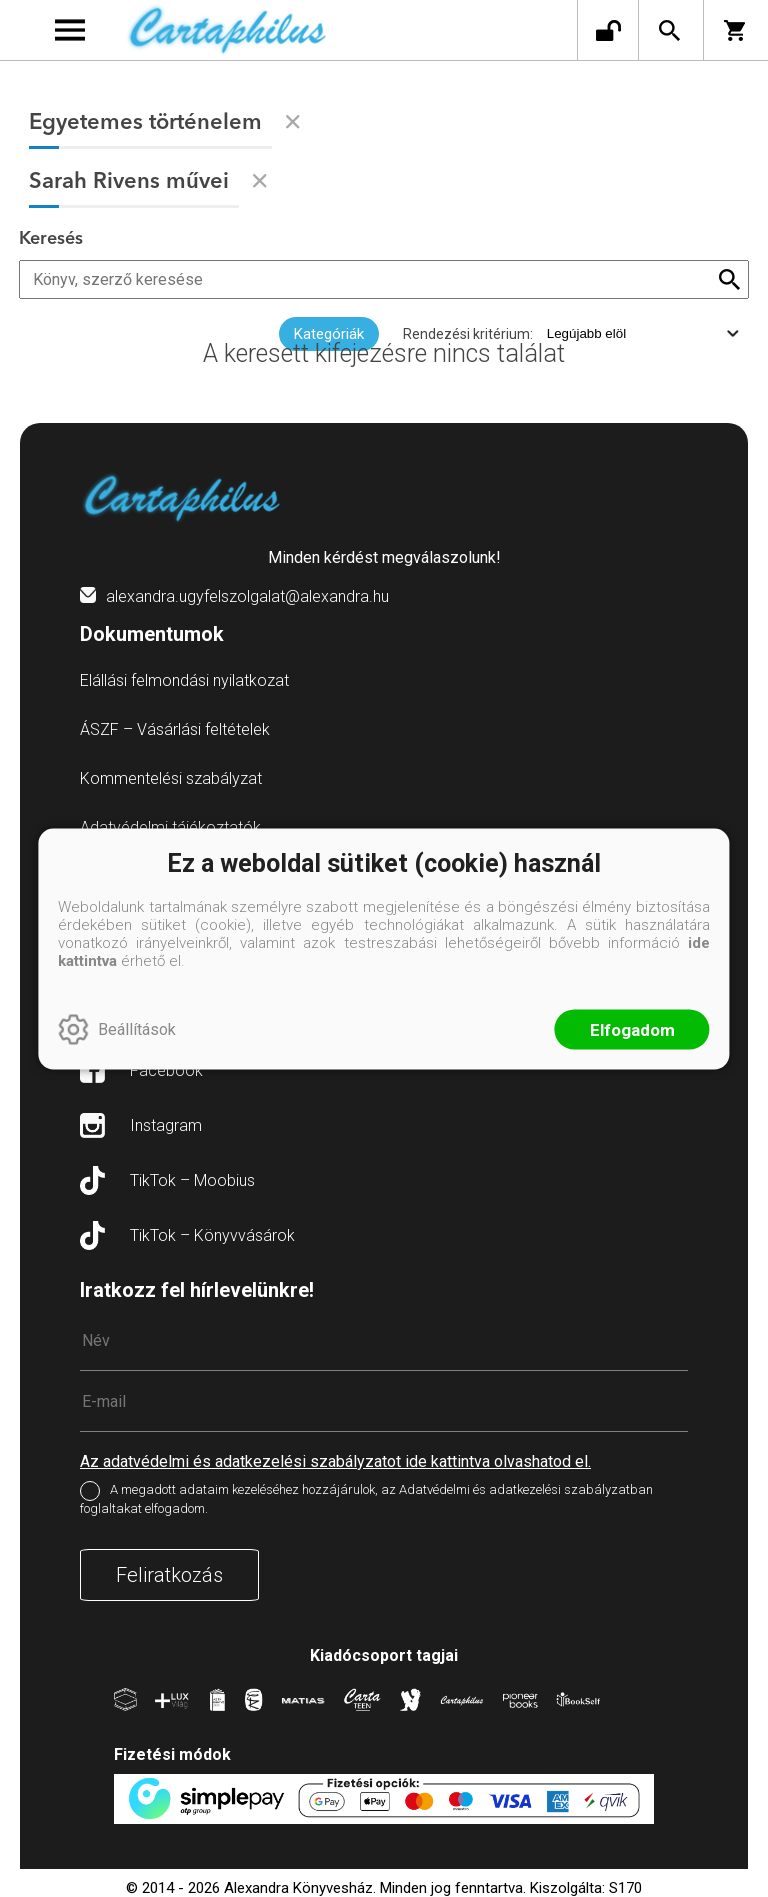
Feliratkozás (169, 1575)
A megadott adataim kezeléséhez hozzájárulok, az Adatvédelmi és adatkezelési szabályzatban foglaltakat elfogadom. (366, 1499)
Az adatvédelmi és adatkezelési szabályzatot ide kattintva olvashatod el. (335, 1461)
